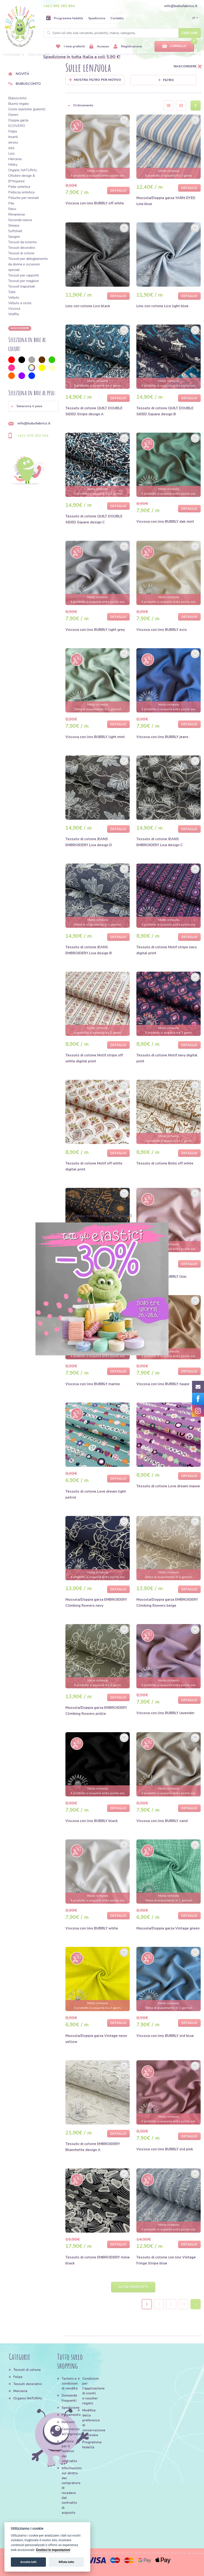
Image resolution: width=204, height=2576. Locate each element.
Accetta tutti (28, 2562)
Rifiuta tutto (66, 2562)
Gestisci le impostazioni (53, 2550)
